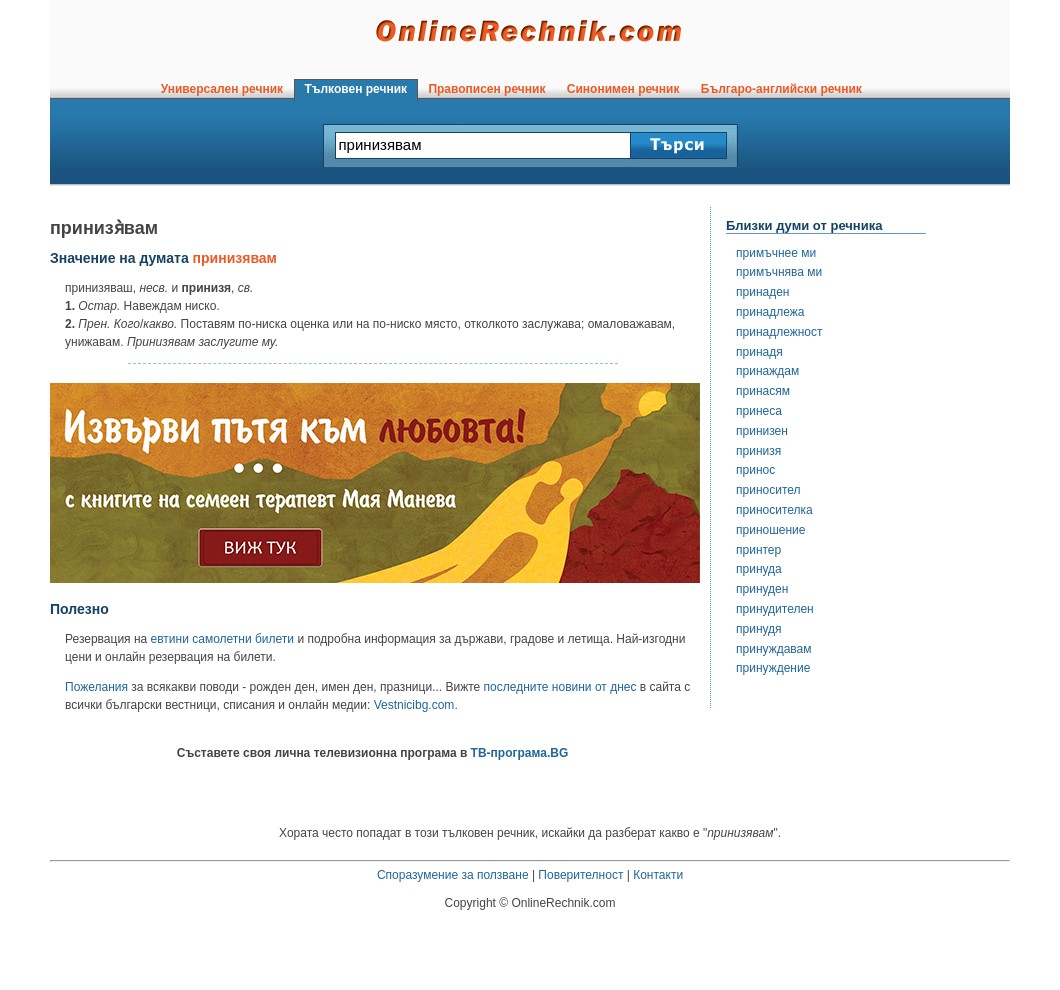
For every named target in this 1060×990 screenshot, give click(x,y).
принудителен (775, 609)
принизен (762, 431)
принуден (762, 589)
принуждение (773, 668)
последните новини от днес (560, 687)
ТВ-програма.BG (520, 753)
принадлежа (770, 312)
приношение (770, 530)
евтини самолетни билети (222, 639)
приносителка (774, 510)
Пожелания (96, 687)
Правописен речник (487, 89)
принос (755, 470)
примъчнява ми (779, 272)
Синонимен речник (623, 89)
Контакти (658, 875)
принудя (759, 629)
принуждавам (774, 649)
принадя (759, 352)
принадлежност (779, 332)
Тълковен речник (356, 89)
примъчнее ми (776, 253)
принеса (759, 411)
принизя (758, 451)
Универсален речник (222, 89)
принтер (758, 550)
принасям (763, 391)
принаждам (767, 371)
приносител (768, 490)
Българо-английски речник (781, 89)
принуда (759, 569)
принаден (762, 292)
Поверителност (580, 875)
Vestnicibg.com (414, 705)
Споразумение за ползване (453, 875)
